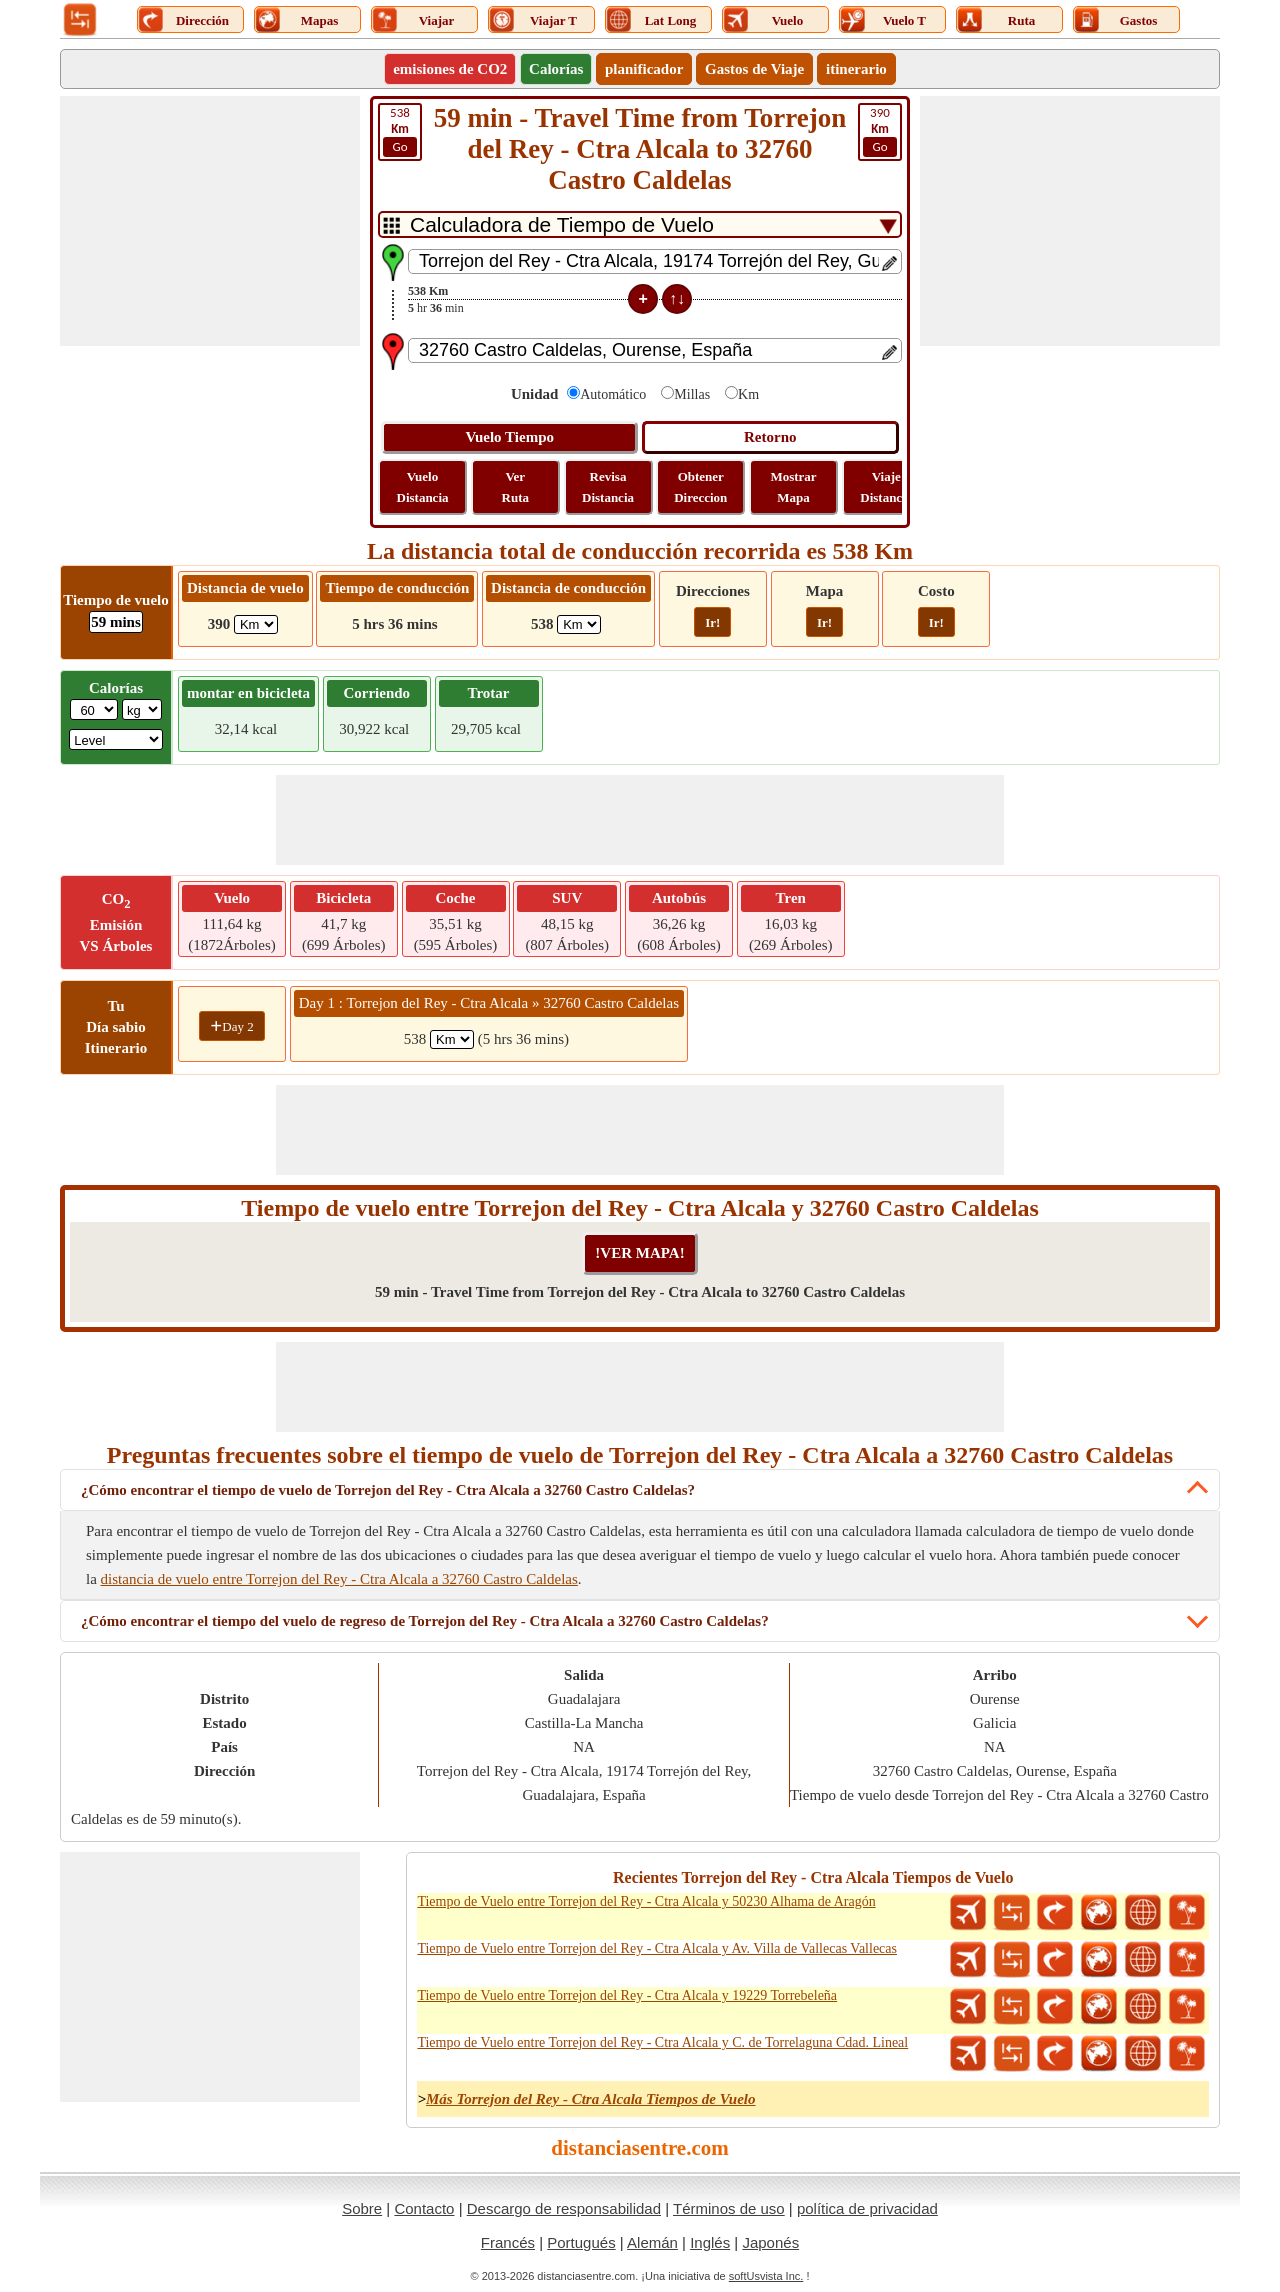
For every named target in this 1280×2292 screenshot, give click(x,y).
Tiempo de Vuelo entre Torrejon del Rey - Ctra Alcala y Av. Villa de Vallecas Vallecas (657, 1948)
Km (748, 394)
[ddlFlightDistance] (256, 624)
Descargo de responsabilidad (564, 2208)
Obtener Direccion (700, 487)
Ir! (712, 622)
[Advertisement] (210, 221)
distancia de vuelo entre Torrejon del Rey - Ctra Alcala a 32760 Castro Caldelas (339, 1579)
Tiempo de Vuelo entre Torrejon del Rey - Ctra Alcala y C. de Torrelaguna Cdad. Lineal (662, 2042)
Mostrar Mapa (793, 487)
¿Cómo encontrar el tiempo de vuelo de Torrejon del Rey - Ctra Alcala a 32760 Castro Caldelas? (388, 1490)
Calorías (556, 69)
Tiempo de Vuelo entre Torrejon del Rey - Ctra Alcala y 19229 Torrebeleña (627, 1995)
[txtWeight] (94, 709)
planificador (644, 69)
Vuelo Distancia (423, 487)
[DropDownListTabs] (640, 224)
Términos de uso (729, 2208)
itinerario (856, 69)
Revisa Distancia (608, 487)
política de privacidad (867, 2208)
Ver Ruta (515, 487)
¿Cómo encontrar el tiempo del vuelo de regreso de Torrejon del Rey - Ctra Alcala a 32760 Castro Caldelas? (425, 1621)
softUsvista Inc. (766, 2276)
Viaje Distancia (886, 487)
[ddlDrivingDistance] (579, 624)
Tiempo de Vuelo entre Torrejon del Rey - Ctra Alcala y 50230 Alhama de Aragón (646, 1901)
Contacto (424, 2208)
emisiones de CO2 (450, 69)
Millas (692, 394)
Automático (613, 394)
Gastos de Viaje (754, 69)
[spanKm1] (452, 1039)
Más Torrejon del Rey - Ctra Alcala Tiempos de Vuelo (591, 2099)
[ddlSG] (116, 739)
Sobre (362, 2208)
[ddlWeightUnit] (142, 709)
